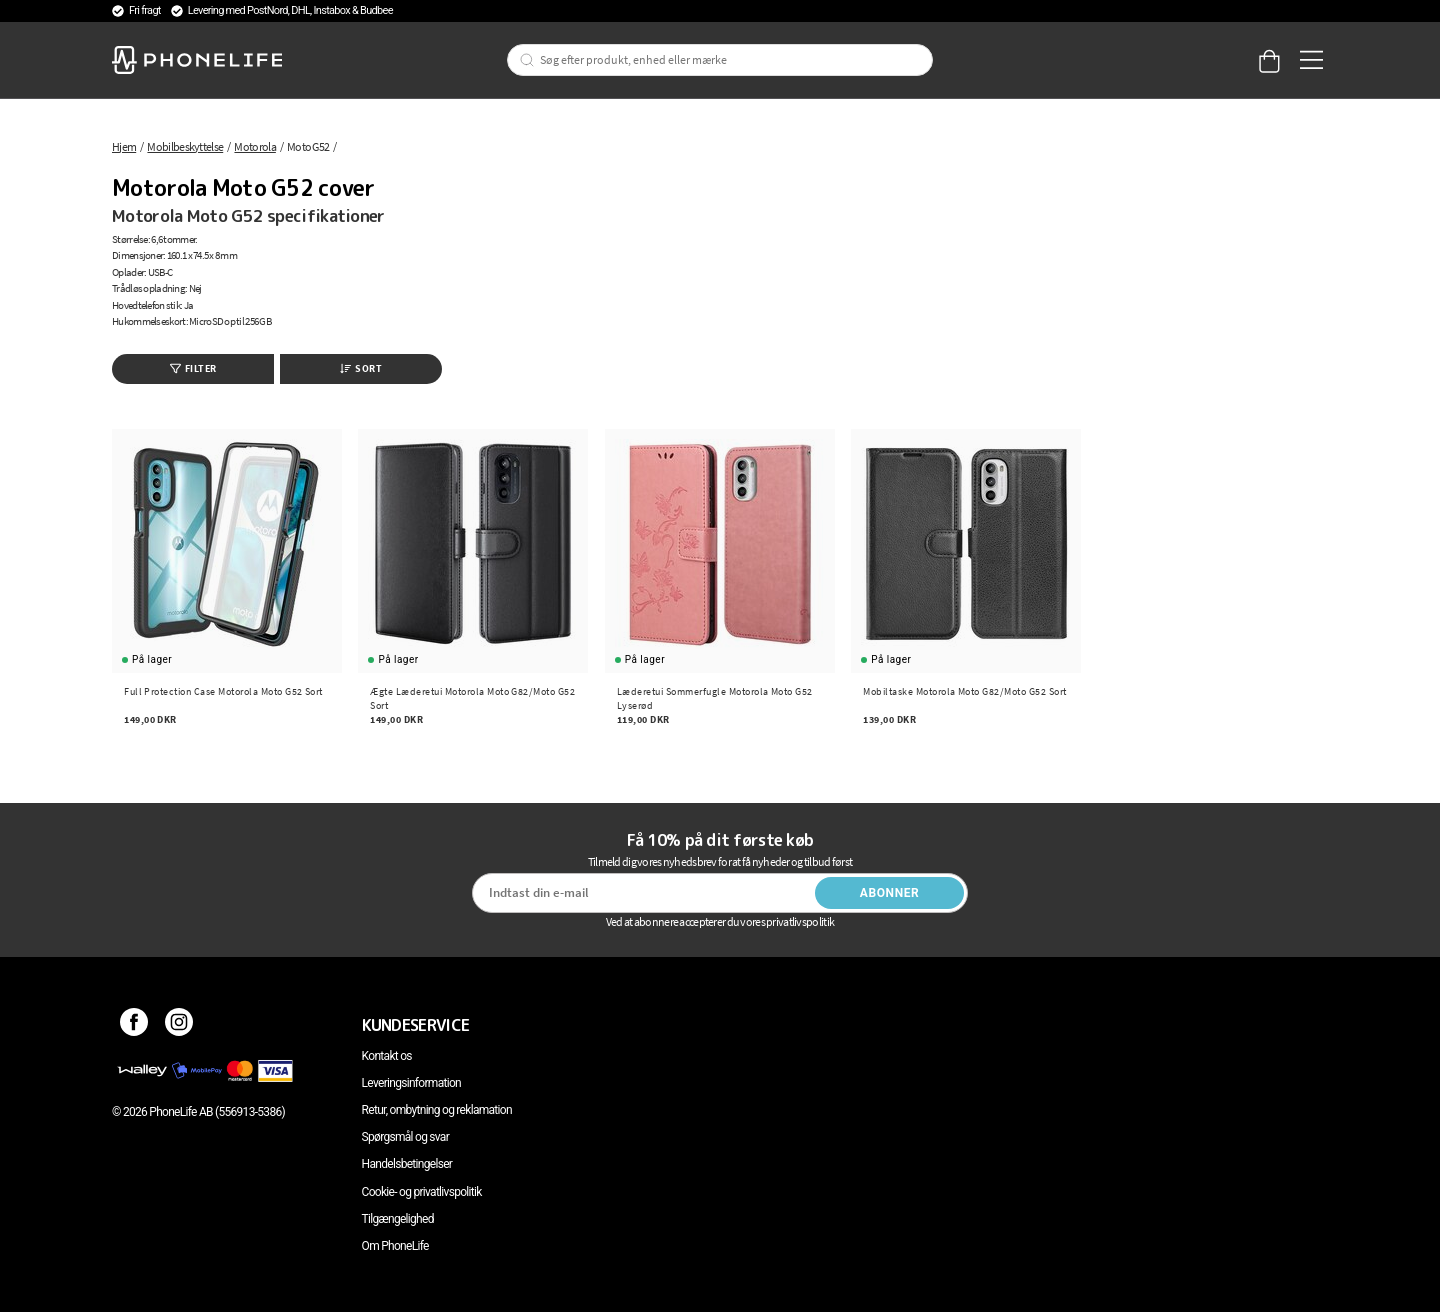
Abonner (890, 893)
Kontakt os (387, 1056)
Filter (193, 368)
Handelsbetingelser (407, 1164)
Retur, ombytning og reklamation (437, 1110)
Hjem (124, 146)
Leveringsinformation (411, 1083)
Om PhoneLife (395, 1246)
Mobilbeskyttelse (185, 146)
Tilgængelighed (398, 1219)
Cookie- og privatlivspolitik (422, 1192)
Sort (361, 368)
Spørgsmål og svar (405, 1137)
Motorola (254, 146)
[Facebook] (134, 1025)
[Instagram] (179, 1025)
